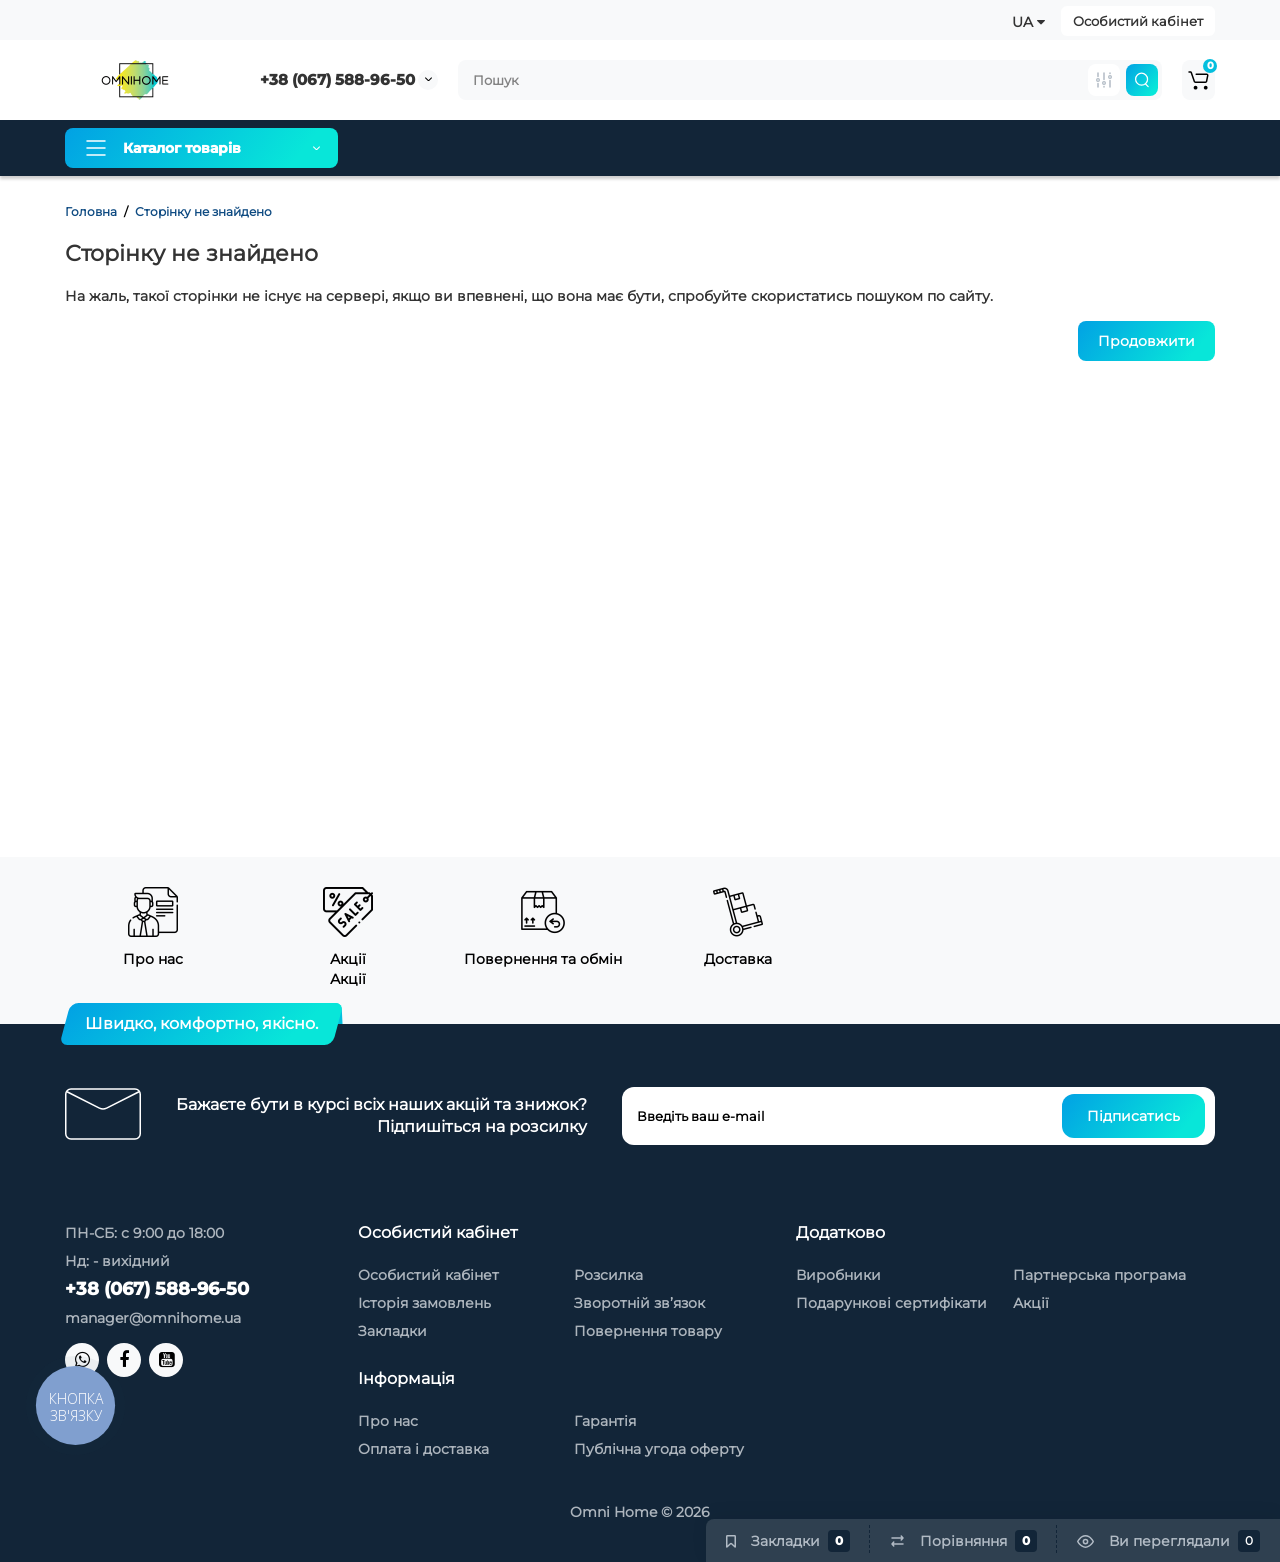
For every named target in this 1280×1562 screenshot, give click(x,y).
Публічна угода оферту (659, 1449)
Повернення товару (648, 1331)
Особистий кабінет (1138, 21)
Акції (1031, 1303)
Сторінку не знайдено (203, 211)
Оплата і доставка (528, 148)
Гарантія (655, 148)
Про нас (403, 148)
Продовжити (1146, 341)
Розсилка (608, 1275)
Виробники (838, 1275)
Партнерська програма (1099, 1275)
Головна (91, 211)
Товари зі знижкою (785, 148)
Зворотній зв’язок (639, 1303)
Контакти (919, 148)
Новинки (1016, 148)
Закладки (392, 1331)
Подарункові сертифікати (891, 1303)
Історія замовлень (424, 1303)
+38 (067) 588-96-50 (337, 79)
